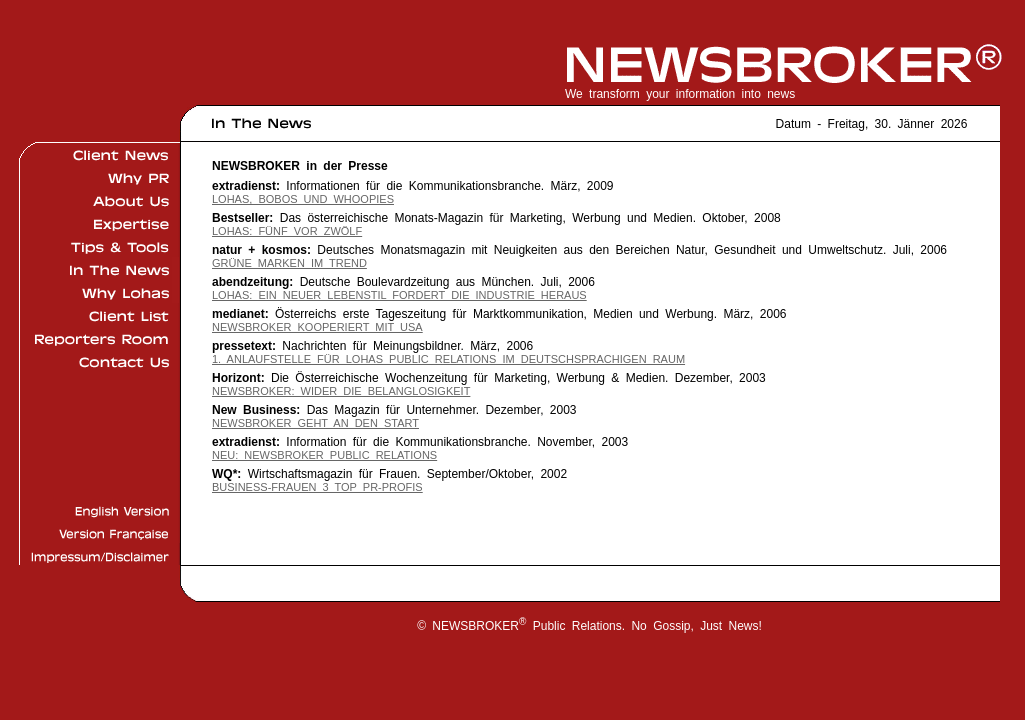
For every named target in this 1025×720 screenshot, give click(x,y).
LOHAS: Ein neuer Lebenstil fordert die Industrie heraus (399, 295)
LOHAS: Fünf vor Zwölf (287, 231)
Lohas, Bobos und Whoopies (303, 199)
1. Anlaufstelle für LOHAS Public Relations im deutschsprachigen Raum (448, 359)
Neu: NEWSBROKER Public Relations (324, 455)
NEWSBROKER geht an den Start (315, 423)
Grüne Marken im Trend (289, 263)
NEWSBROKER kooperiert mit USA (317, 327)
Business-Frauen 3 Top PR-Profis (317, 487)
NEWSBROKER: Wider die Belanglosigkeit (341, 391)
